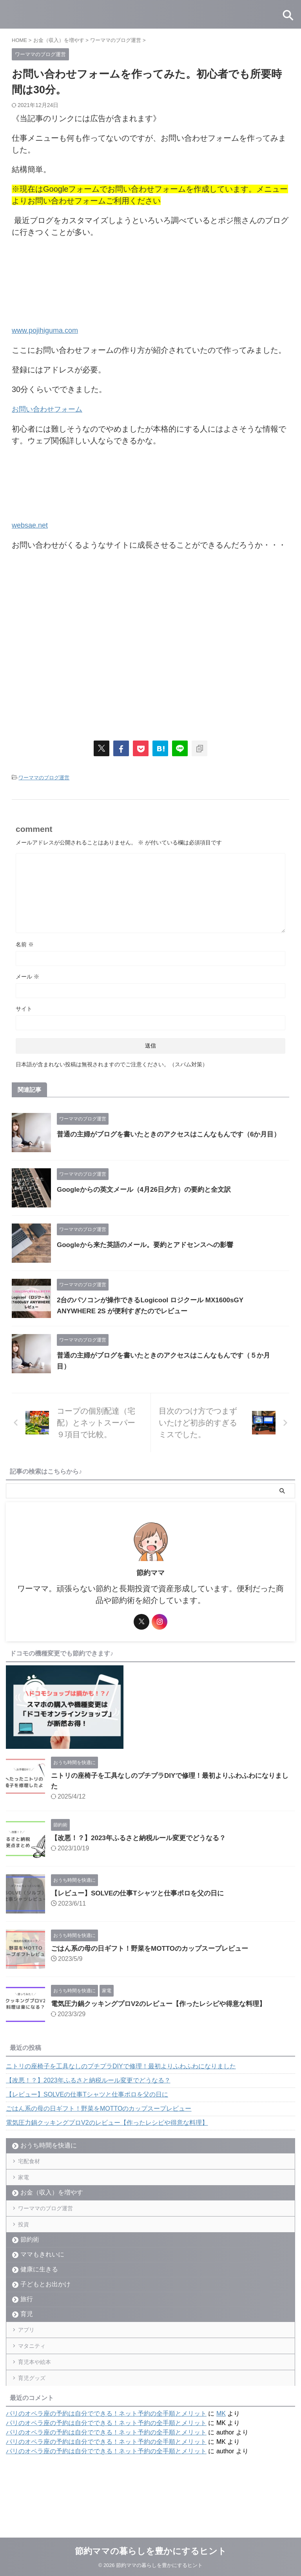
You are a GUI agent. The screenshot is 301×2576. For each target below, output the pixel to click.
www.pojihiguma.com (48, 330)
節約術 (29, 2263)
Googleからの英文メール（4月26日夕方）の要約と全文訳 (149, 1188)
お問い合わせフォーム (51, 408)
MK (221, 2462)
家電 (26, 2185)
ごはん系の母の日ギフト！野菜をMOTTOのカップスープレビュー (155, 1947)
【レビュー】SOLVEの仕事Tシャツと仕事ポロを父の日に (142, 1892)
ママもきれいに (42, 2278)
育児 (26, 2338)
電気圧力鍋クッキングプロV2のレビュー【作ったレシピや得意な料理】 (164, 2002)
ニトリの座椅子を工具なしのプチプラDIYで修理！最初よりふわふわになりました (121, 2065)
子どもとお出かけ (45, 2308)
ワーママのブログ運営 (43, 776)
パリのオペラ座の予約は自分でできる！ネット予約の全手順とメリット (106, 2462)
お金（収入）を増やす (51, 2203)
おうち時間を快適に (48, 2144)
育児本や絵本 (39, 2401)
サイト (24, 1007)
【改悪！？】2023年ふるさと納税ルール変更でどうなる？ (143, 1837)
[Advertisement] (150, 640)
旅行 (26, 2323)
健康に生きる (39, 2293)
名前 (25, 943)
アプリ (29, 2356)
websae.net (32, 524)
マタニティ (36, 2379)
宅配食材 (32, 2163)
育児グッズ (36, 2423)
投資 (26, 2245)
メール (27, 975)
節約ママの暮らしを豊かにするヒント (151, 2551)
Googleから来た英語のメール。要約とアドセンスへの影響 (150, 1243)
